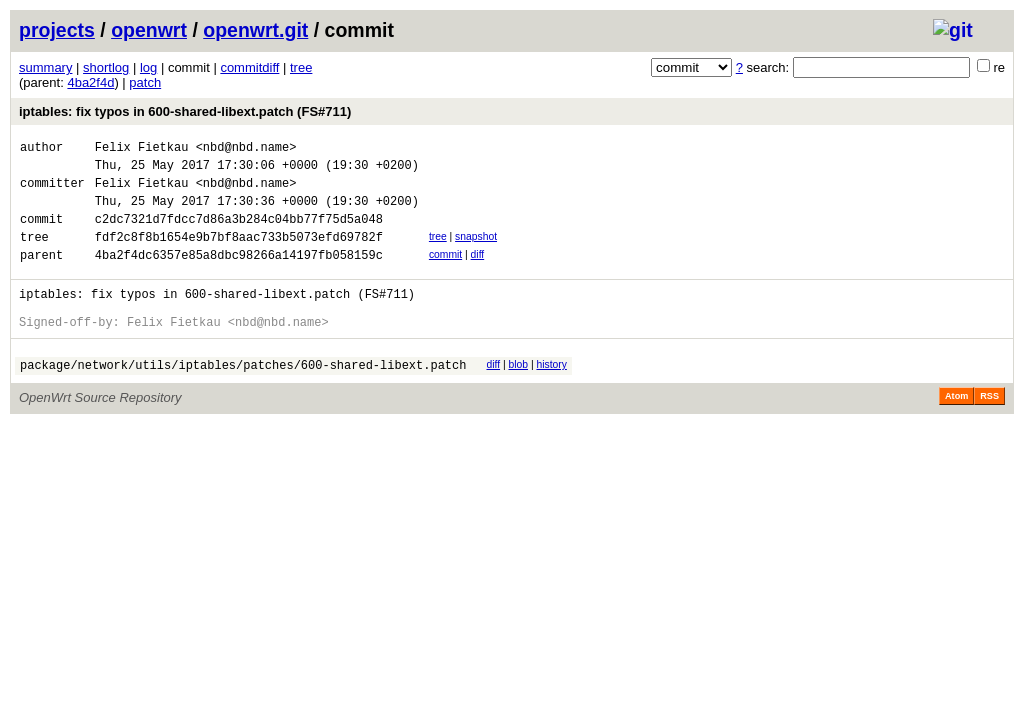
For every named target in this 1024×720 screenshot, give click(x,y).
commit (445, 272)
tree (301, 67)
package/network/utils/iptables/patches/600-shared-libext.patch (243, 397)
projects (57, 30)
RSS (989, 429)
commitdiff (249, 67)
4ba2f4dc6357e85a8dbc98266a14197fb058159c (239, 275)
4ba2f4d (90, 82)
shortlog (106, 67)
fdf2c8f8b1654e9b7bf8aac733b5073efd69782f (239, 254)
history (551, 394)
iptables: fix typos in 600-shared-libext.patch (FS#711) (185, 111)
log (148, 67)
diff (478, 272)
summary (45, 67)
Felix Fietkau (142, 149)
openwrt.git (255, 30)
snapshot (476, 251)
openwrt (149, 30)
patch (145, 82)
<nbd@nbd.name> (246, 149)
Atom (956, 429)
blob (518, 394)
